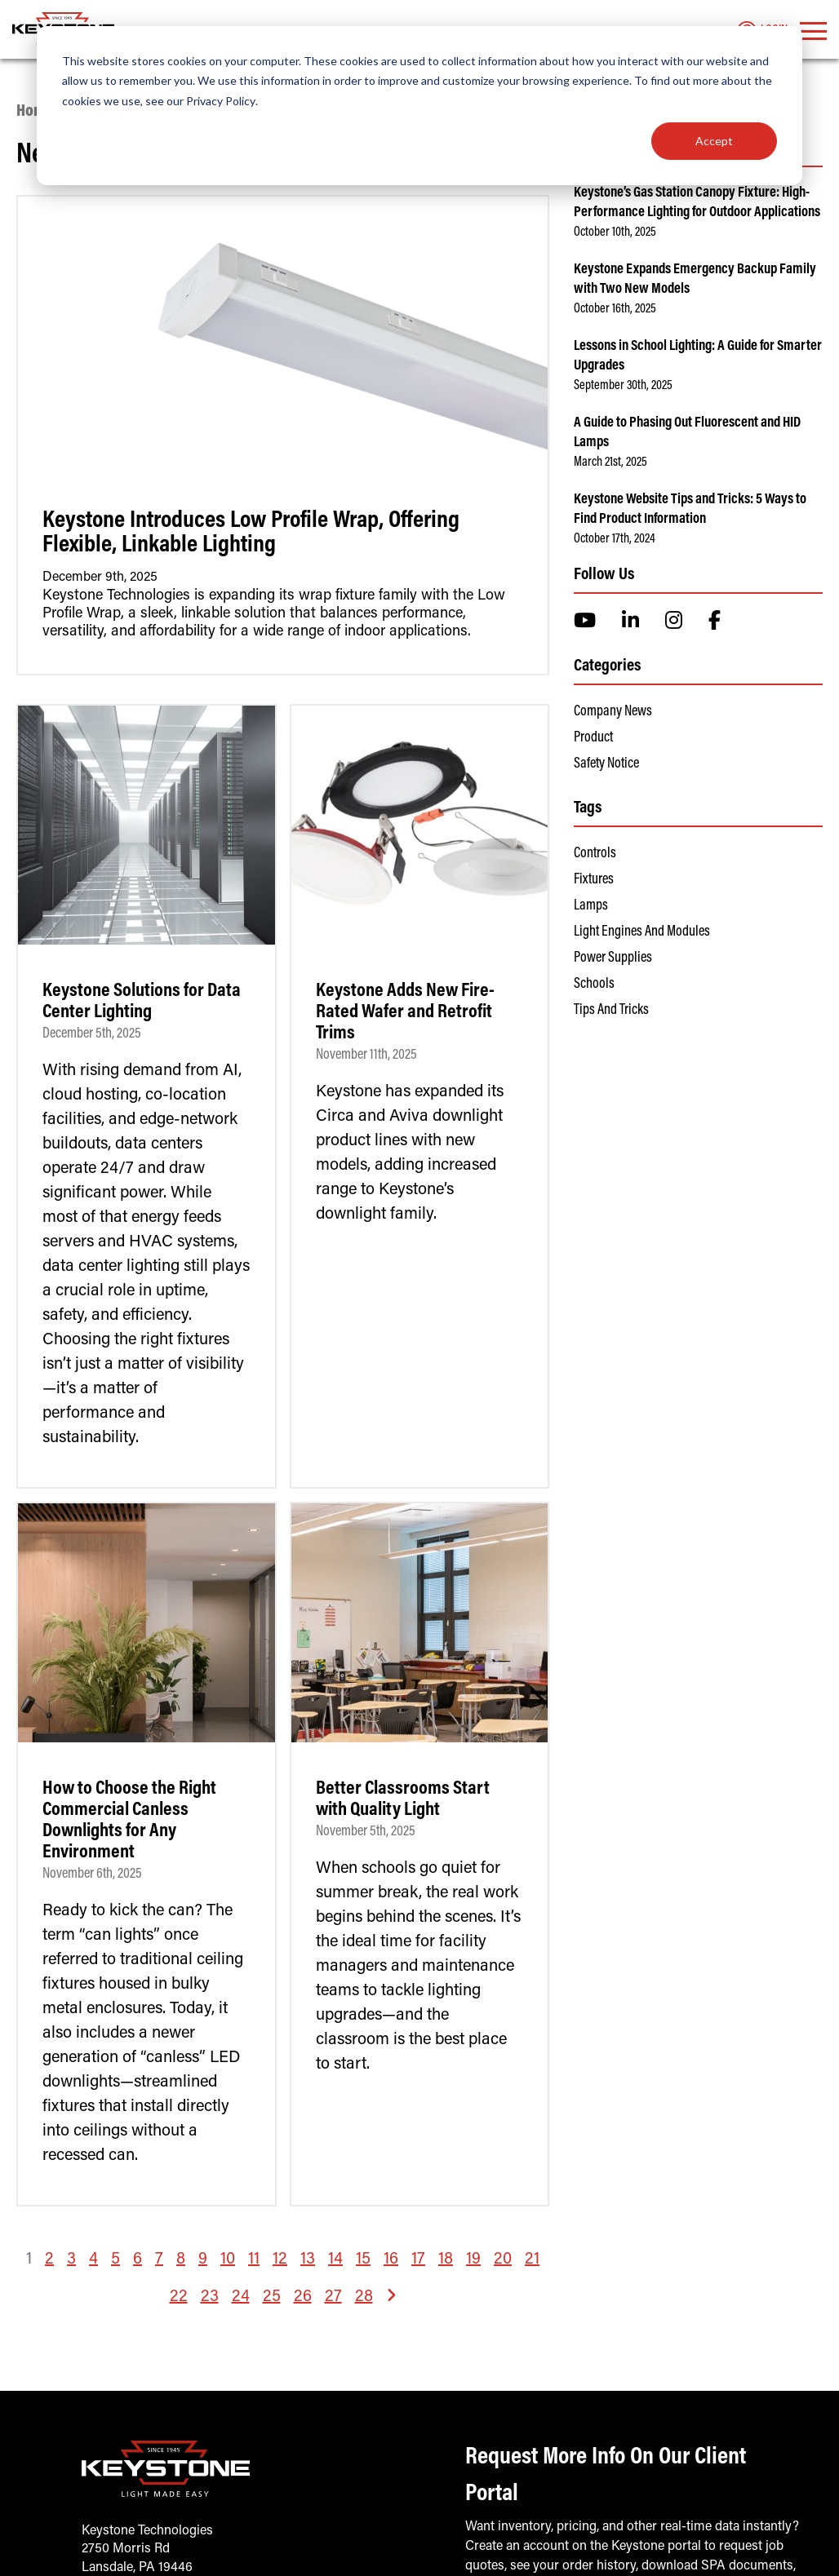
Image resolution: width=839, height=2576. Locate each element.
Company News (613, 712)
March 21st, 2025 (610, 462)
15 (363, 2259)
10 (227, 2259)
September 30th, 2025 (623, 385)
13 (307, 2259)
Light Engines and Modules (642, 932)
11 (254, 2259)
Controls (595, 854)
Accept (714, 141)
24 (241, 2297)
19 (473, 2259)
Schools (594, 984)
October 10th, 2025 (615, 232)
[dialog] (419, 105)
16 (391, 2259)
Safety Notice (606, 764)
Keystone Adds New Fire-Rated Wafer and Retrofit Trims (405, 1012)
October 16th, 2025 (615, 309)
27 (333, 2297)
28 (364, 2297)
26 (303, 2297)
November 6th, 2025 (92, 1874)
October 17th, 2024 (614, 539)
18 (445, 2259)
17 (418, 2259)
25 (272, 2297)
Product (593, 738)
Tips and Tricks (611, 1010)
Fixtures (594, 880)
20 (503, 2259)
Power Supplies (613, 958)
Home (35, 112)
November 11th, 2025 (366, 1055)
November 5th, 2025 (365, 1832)
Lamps (591, 906)
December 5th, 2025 (91, 1034)
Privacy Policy (220, 101)
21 (532, 2259)
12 (280, 2259)
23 (210, 2297)
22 (179, 2297)
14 (335, 2259)
